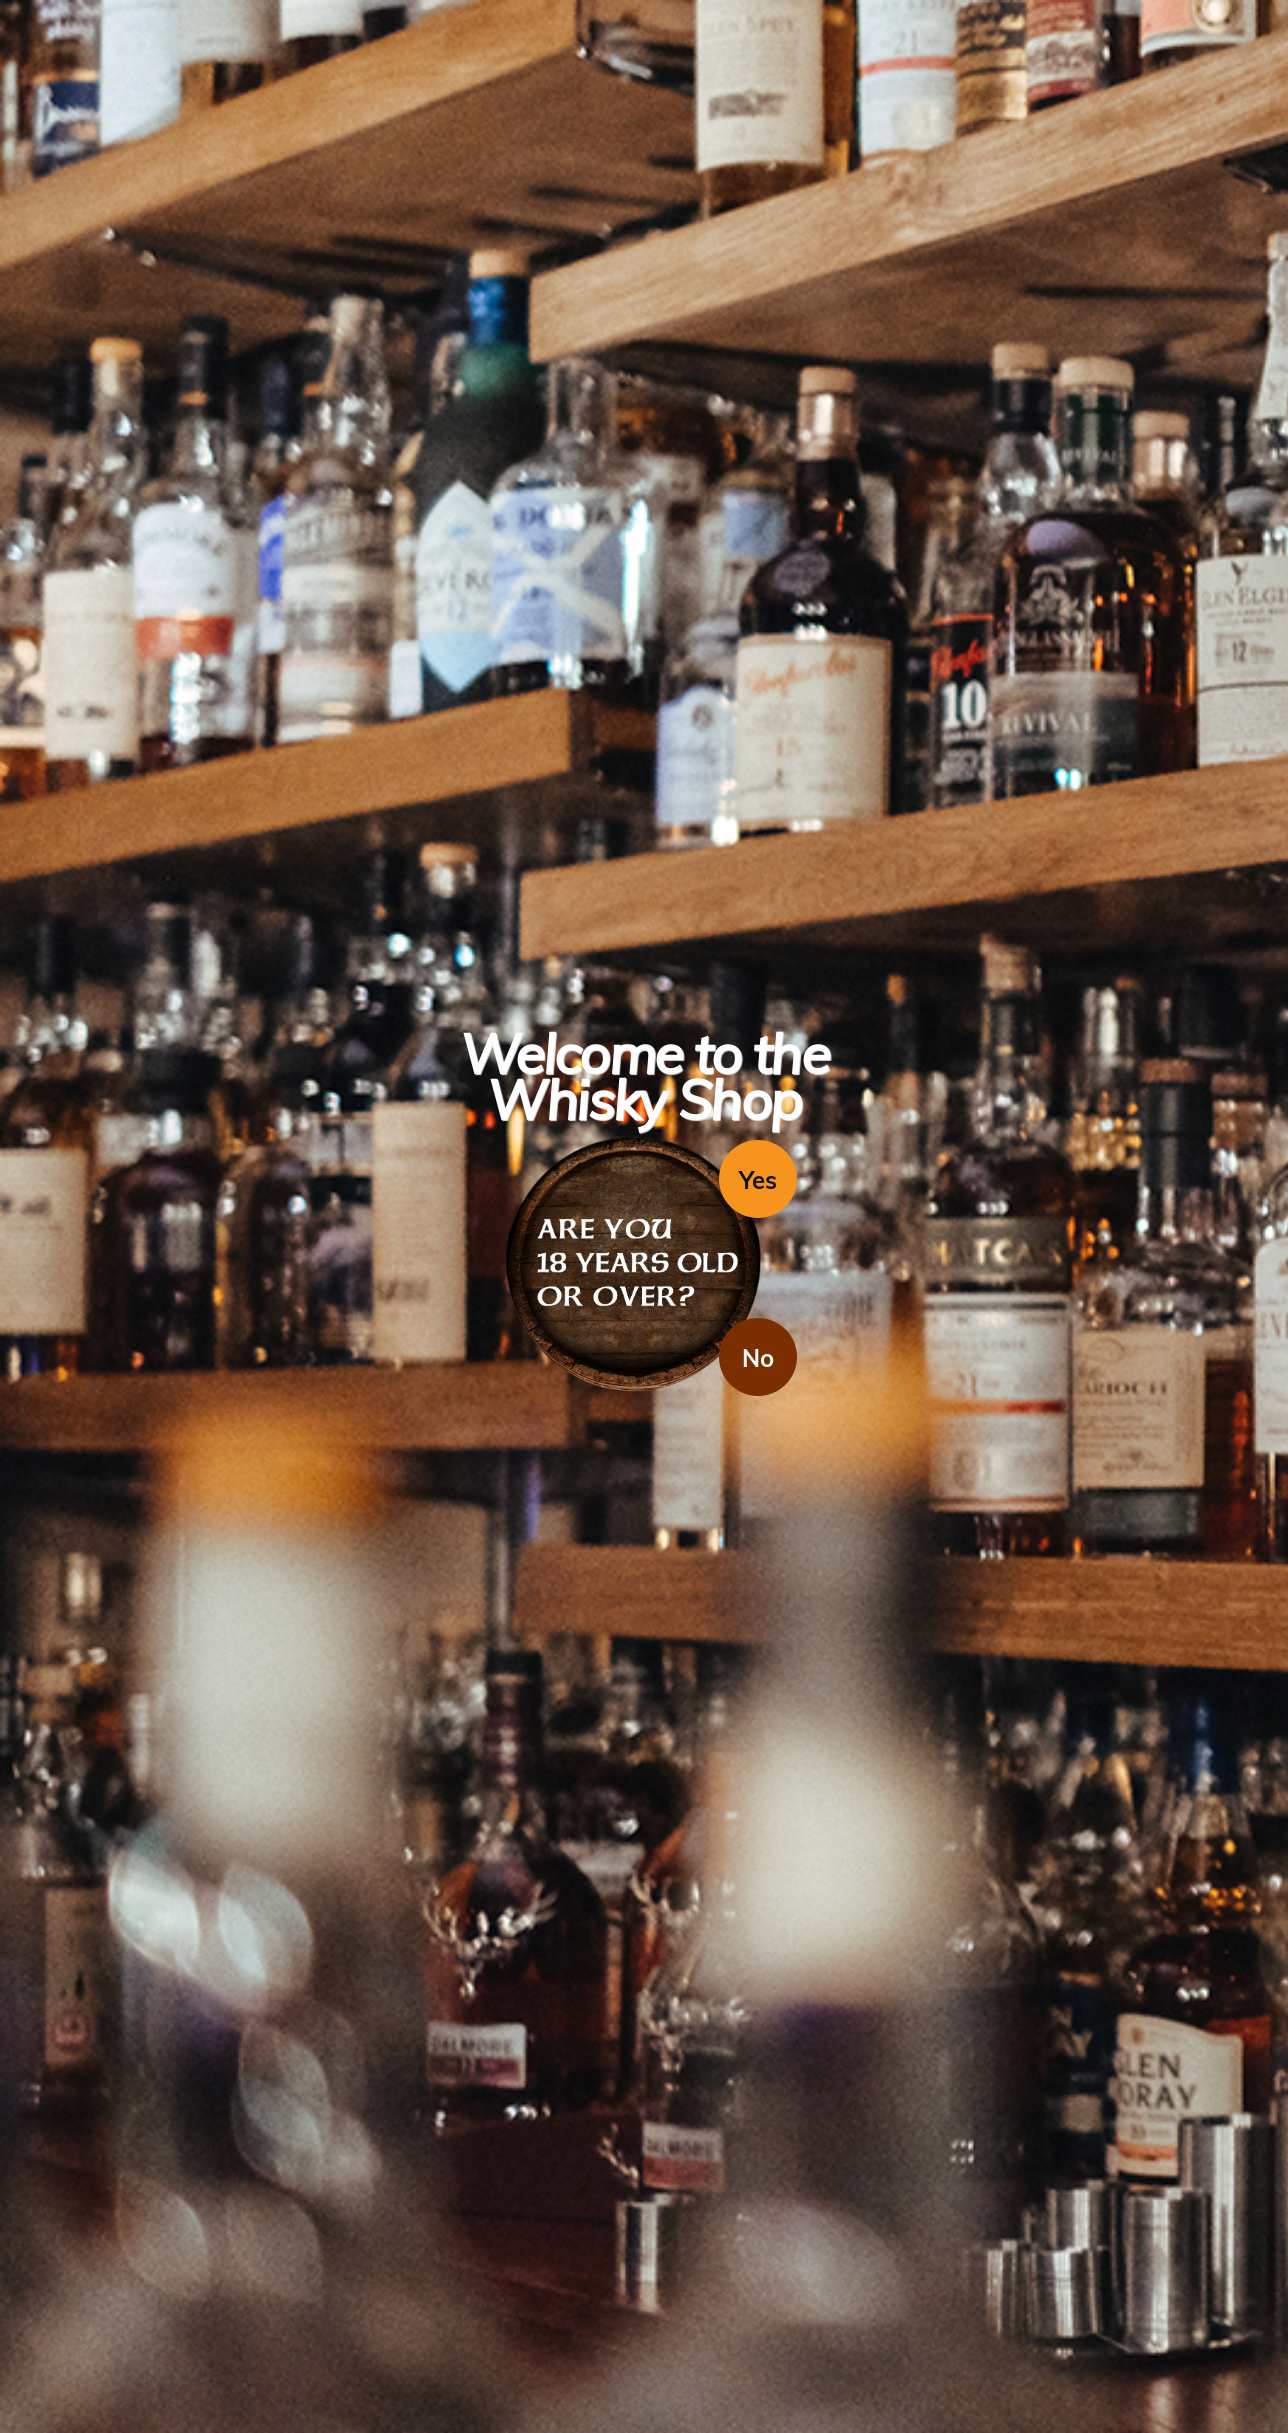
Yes (758, 1180)
